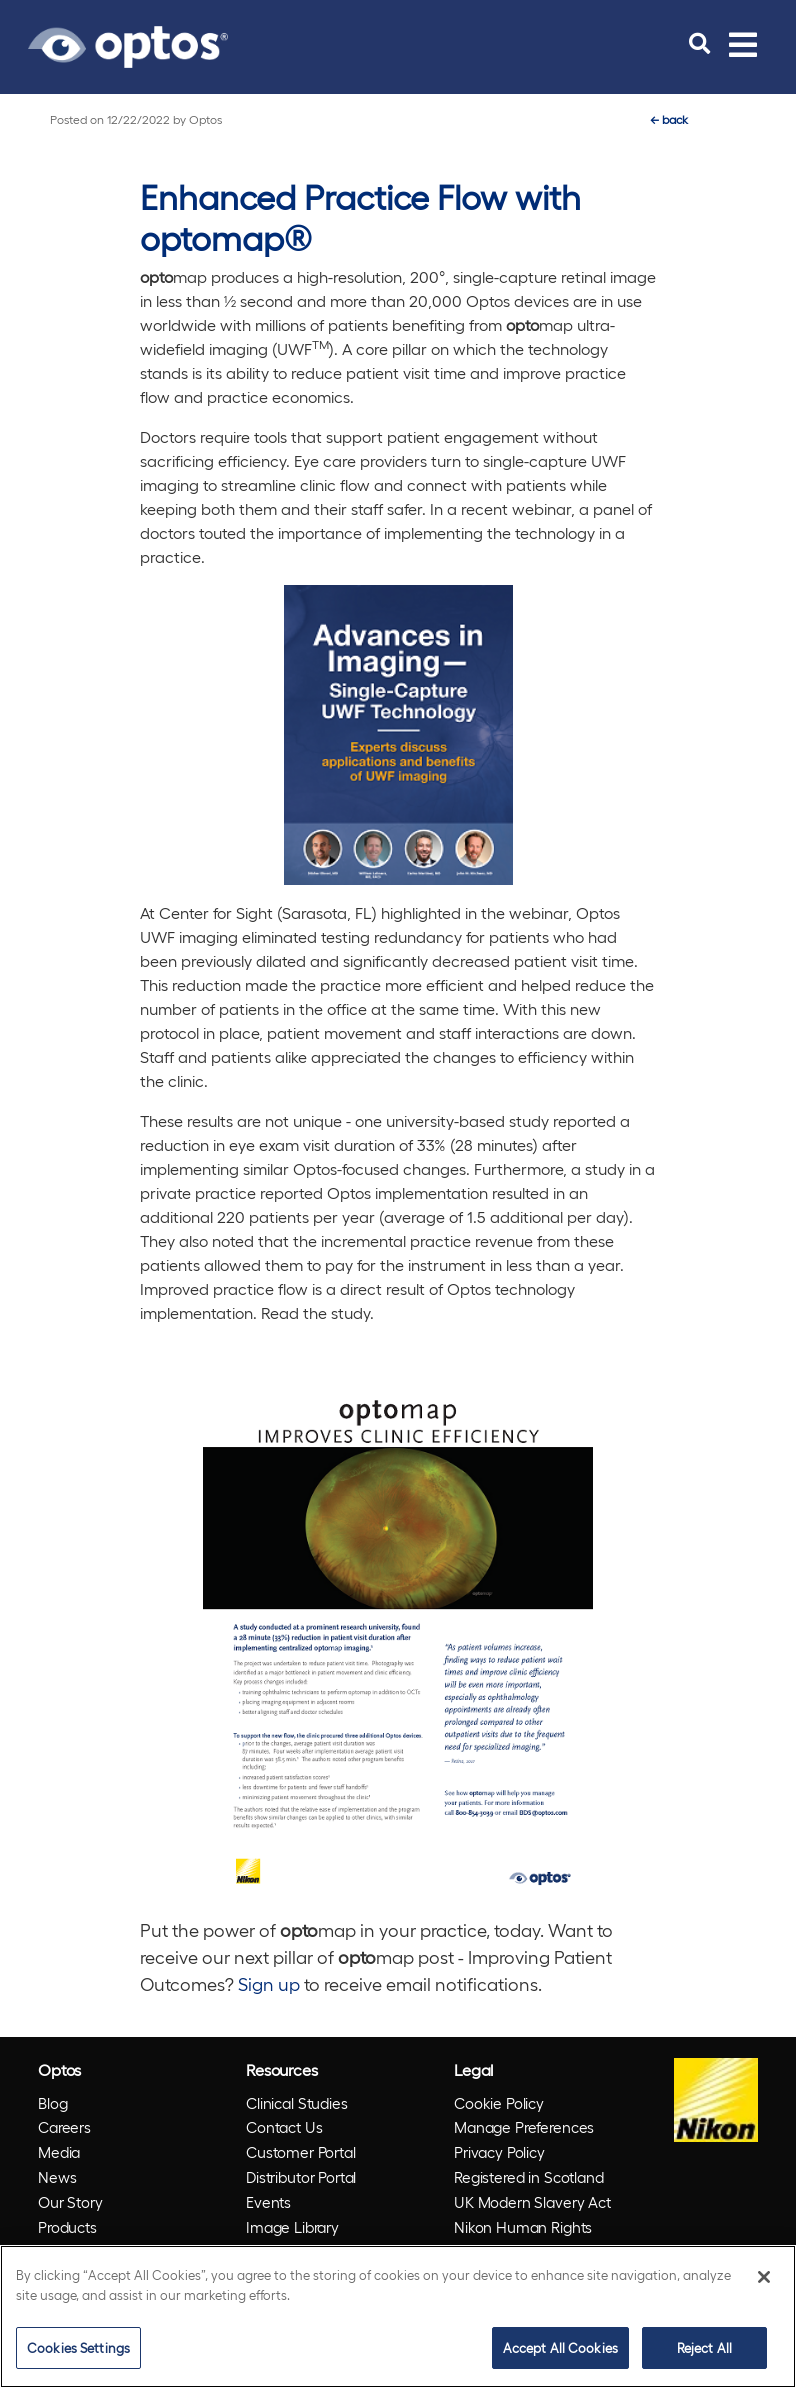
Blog (52, 2103)
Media (59, 2152)
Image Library (292, 2227)
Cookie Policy (499, 2103)
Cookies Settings (78, 2347)
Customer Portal (301, 2152)
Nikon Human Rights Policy (523, 2239)
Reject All (704, 2347)
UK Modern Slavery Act (532, 2202)
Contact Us (284, 2127)
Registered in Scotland (529, 2177)
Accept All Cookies (560, 2347)
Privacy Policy (499, 2152)
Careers (64, 2127)
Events (268, 2202)
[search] (699, 44)
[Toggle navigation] (743, 44)
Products (67, 2227)
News (57, 2177)
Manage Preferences (524, 2127)
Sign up (269, 1983)
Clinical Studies (297, 2103)
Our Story (70, 2202)
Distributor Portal (301, 2177)
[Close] (764, 2277)
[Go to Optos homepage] (128, 44)
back (669, 119)
